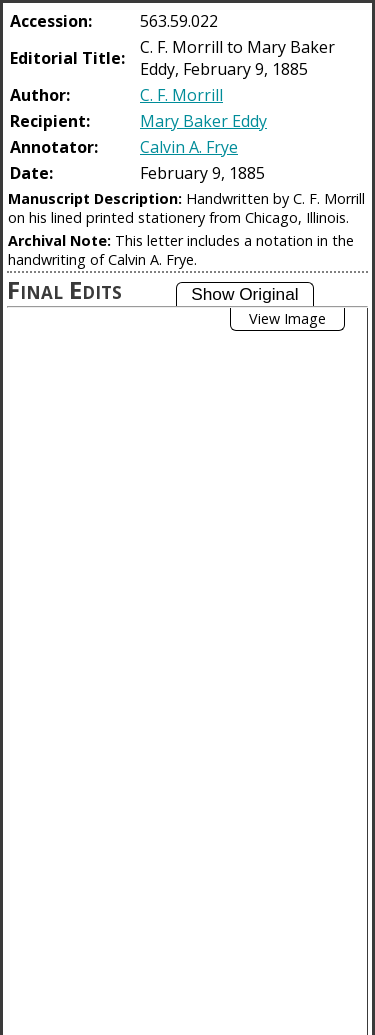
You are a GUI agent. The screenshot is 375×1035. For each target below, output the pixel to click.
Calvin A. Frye (189, 147)
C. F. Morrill (181, 95)
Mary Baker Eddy (203, 121)
